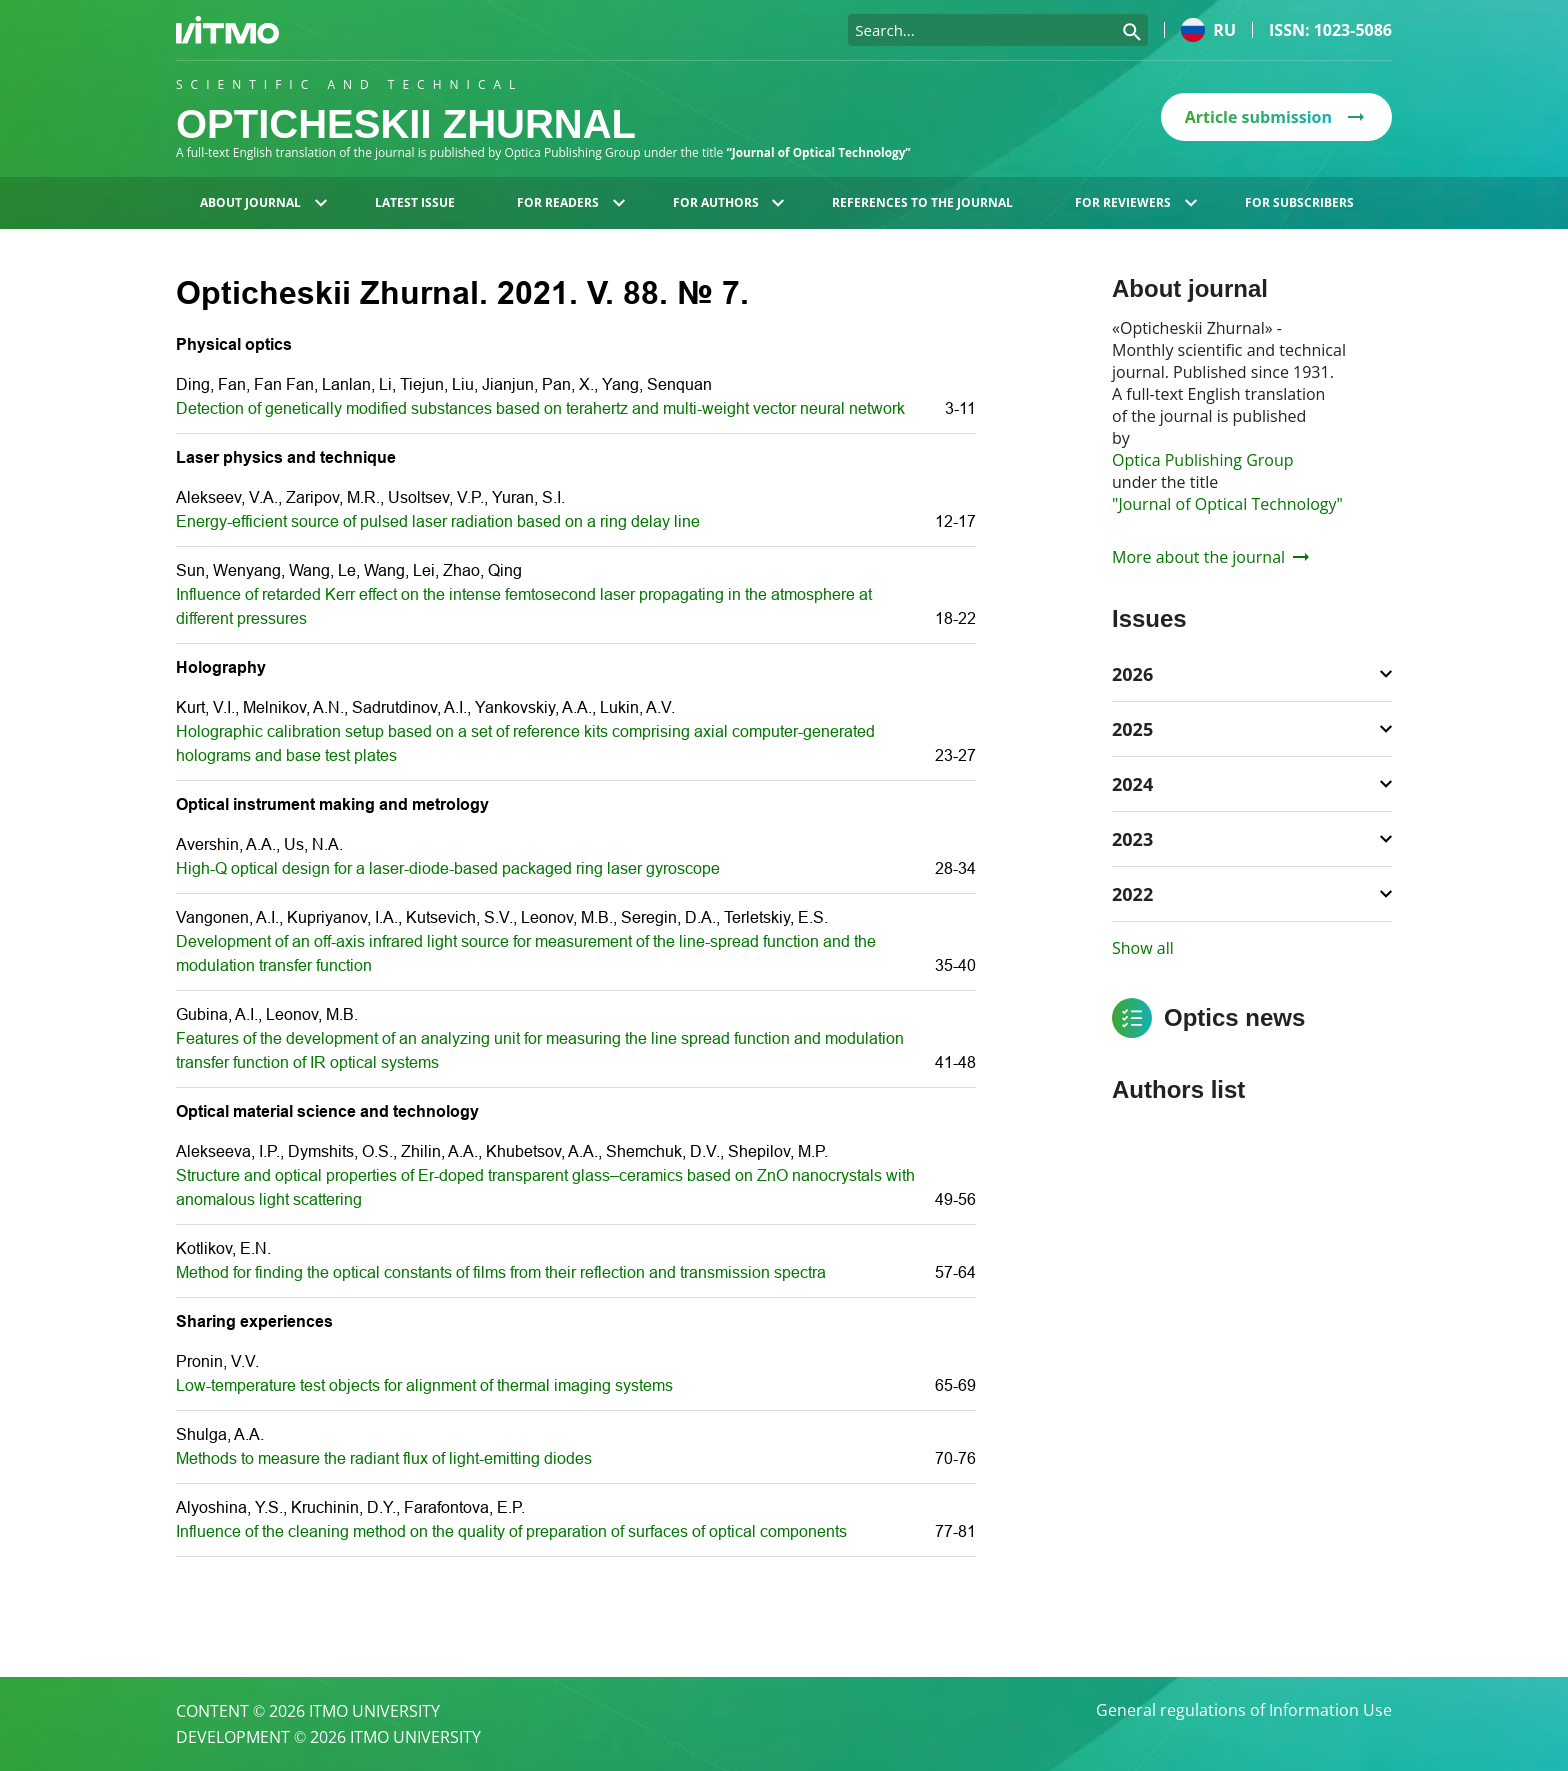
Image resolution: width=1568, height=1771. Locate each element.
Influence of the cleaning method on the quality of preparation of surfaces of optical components (511, 1531)
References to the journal (922, 202)
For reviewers (1136, 202)
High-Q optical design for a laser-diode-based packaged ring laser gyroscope (448, 868)
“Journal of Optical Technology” (819, 152)
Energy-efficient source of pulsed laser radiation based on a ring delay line (438, 521)
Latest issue (415, 202)
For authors (729, 202)
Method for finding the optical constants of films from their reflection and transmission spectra (501, 1272)
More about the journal (1210, 557)
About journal (263, 202)
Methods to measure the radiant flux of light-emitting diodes (384, 1458)
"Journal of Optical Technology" (1227, 504)
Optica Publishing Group (1203, 460)
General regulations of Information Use (1244, 1711)
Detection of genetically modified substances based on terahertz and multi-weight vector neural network (540, 408)
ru (1208, 30)
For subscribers (1299, 202)
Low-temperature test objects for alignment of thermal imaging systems (424, 1385)
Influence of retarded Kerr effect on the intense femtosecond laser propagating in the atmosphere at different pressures (524, 606)
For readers (571, 202)
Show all (1143, 948)
